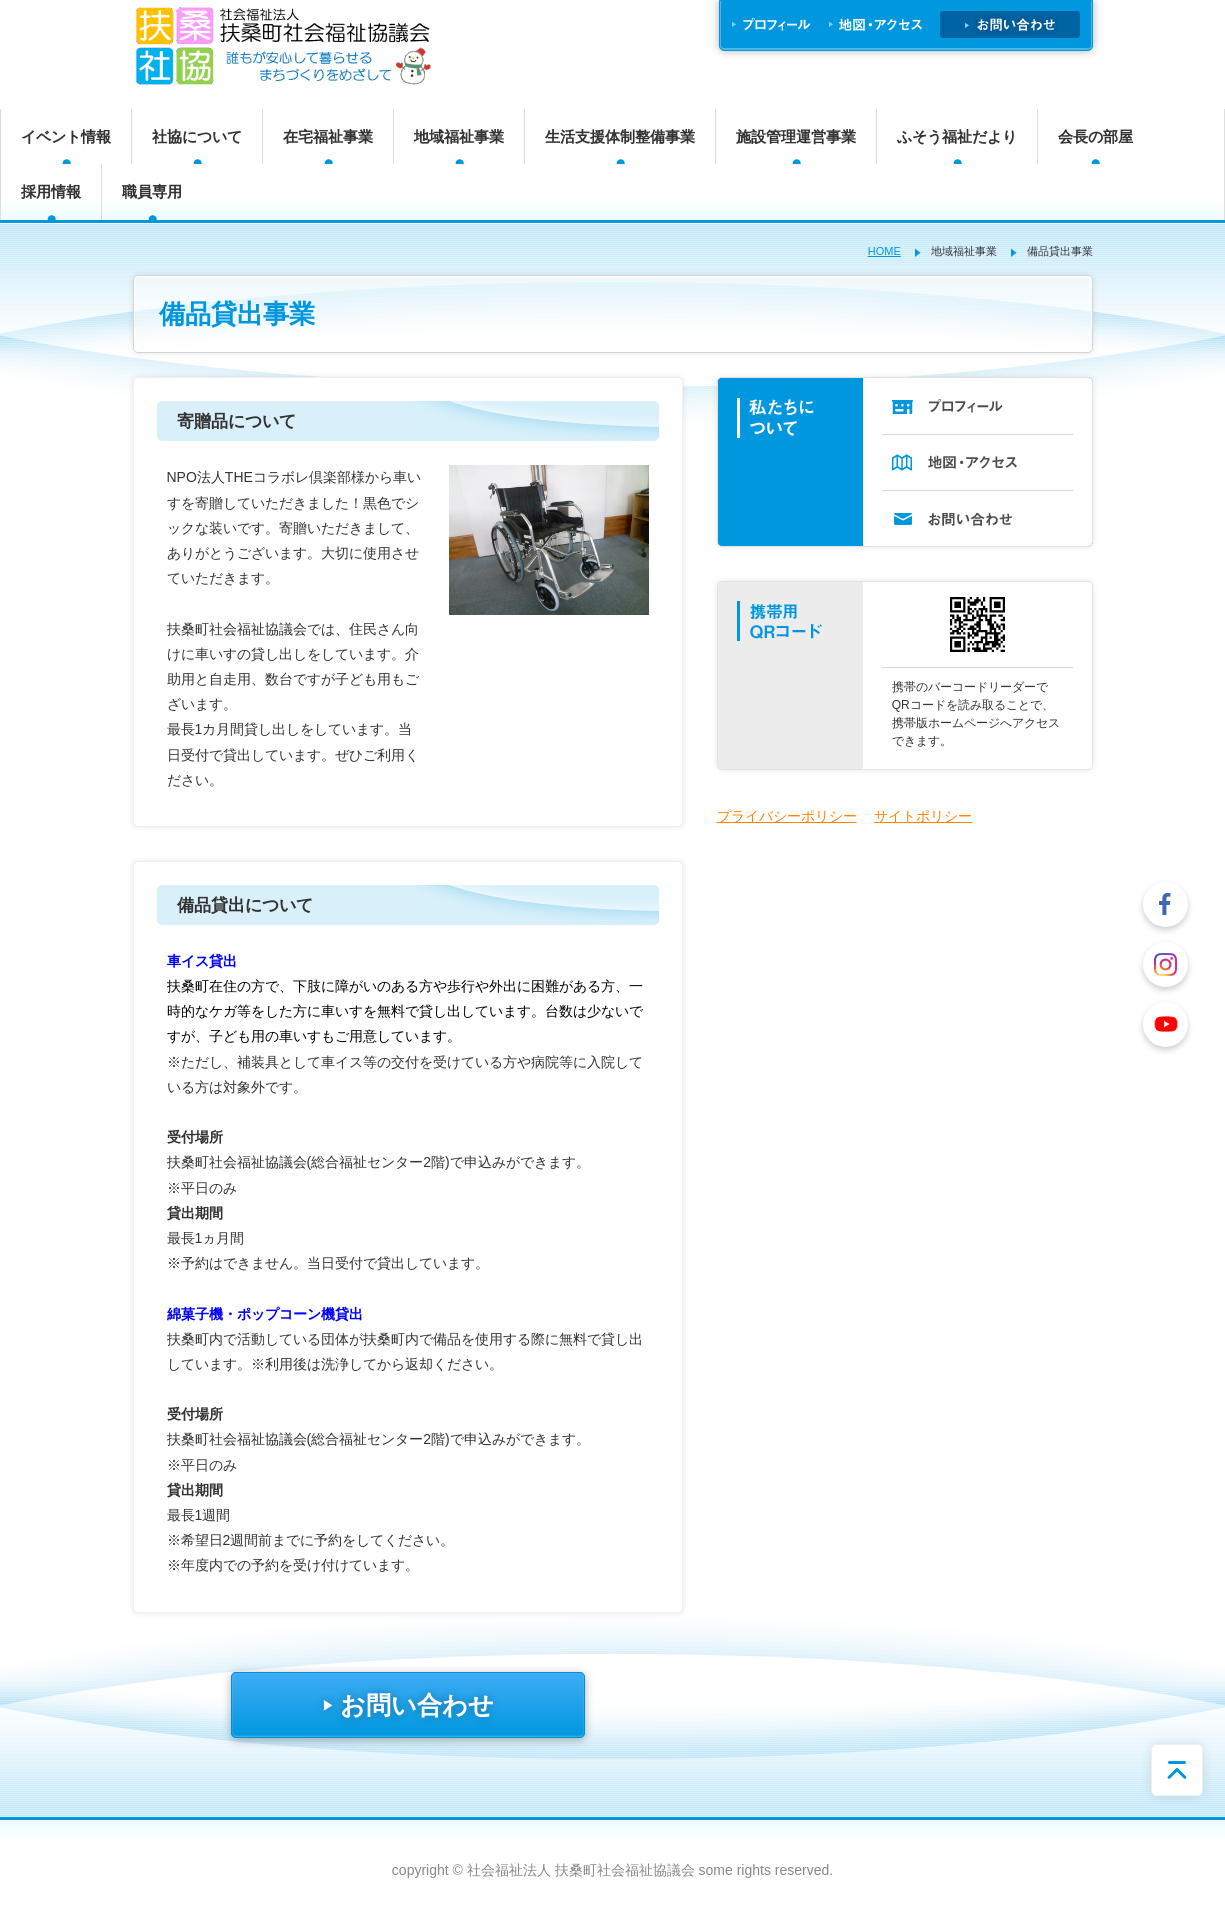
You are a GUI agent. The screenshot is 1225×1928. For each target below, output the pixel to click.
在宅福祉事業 (328, 136)
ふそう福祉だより (957, 136)
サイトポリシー (923, 816)
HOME (884, 251)
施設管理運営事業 (796, 136)
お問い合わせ (408, 1705)
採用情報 (51, 191)
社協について (197, 136)
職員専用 (152, 191)
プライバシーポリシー (787, 816)
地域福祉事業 (459, 136)
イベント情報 (66, 136)
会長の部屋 (1095, 136)
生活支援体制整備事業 (620, 136)
